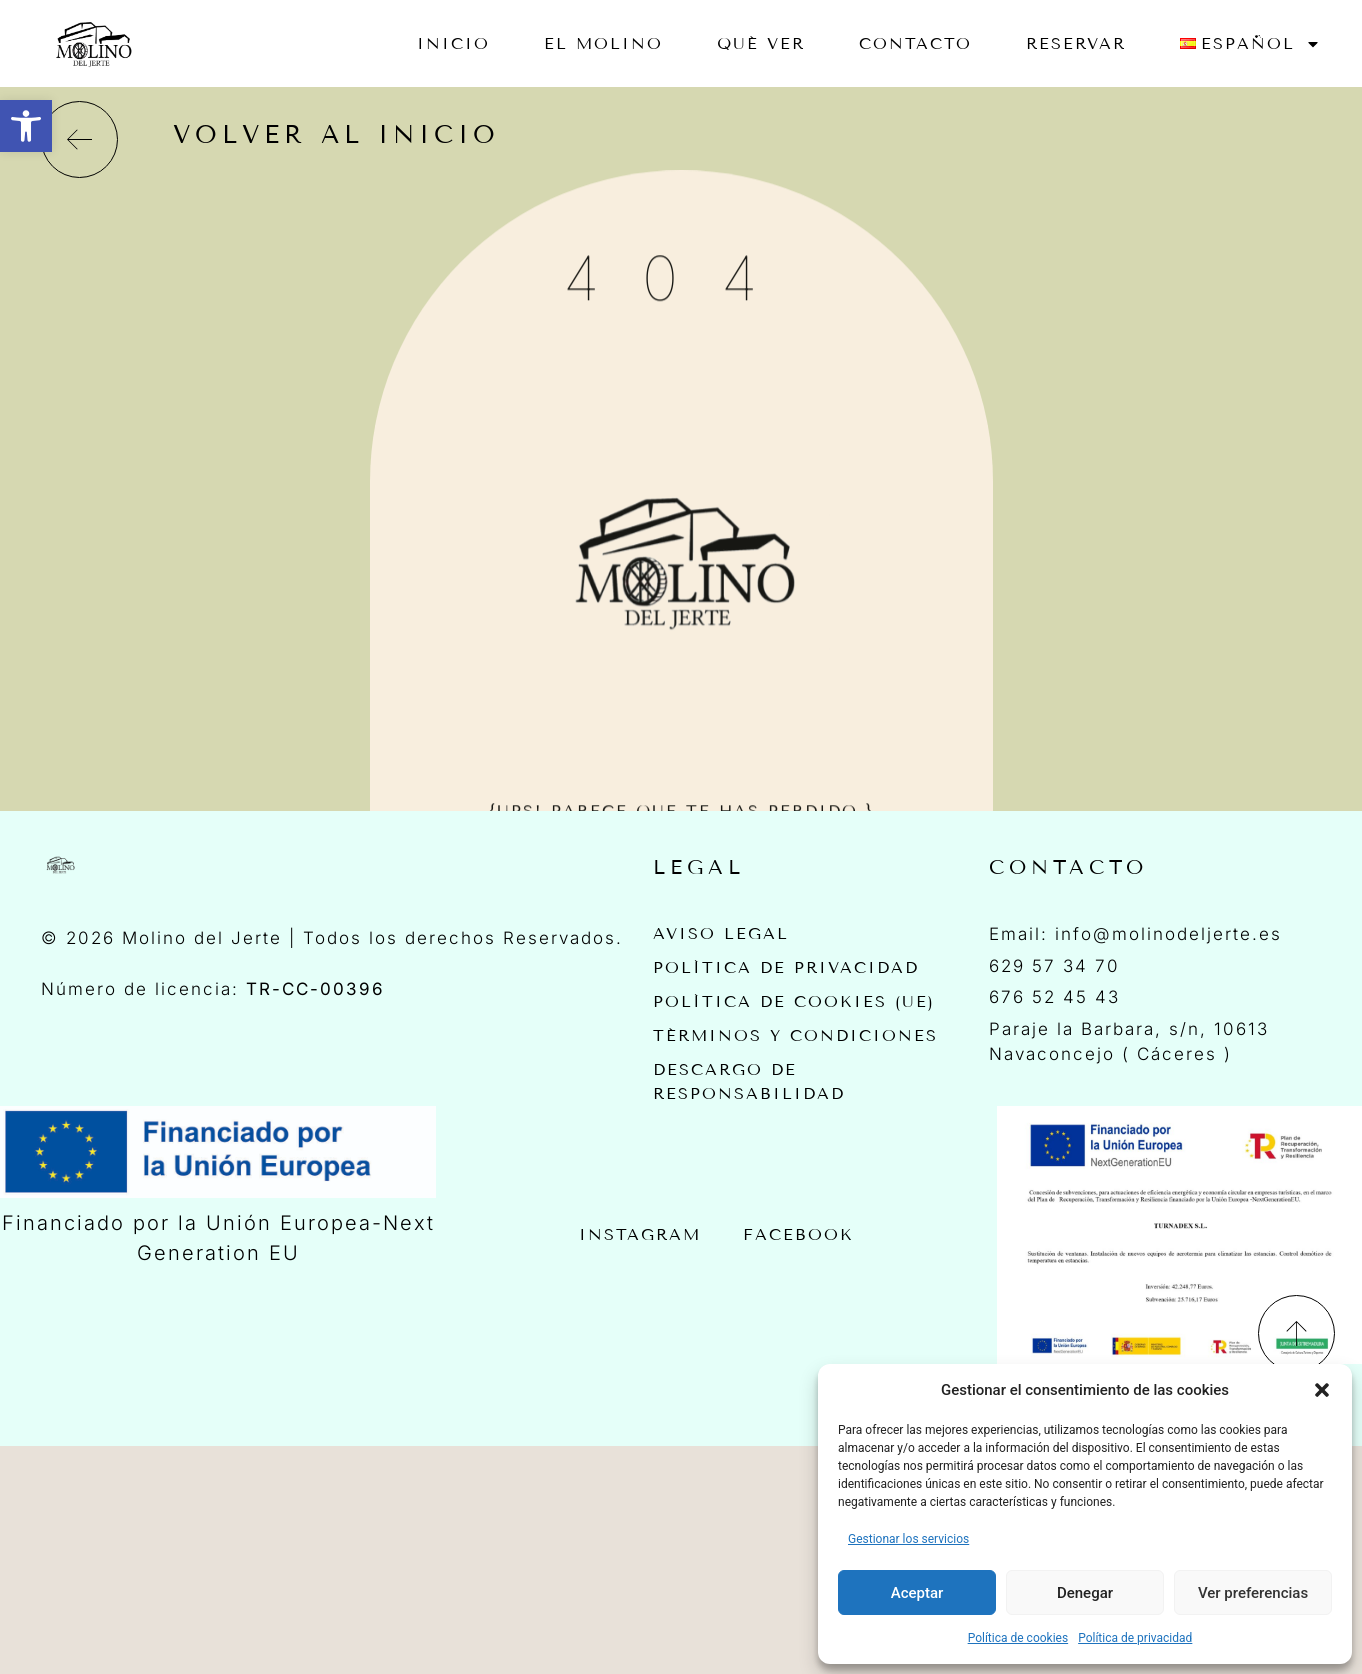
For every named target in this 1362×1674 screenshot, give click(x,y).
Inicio (453, 43)
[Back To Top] (1296, 1331)
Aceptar (917, 1593)
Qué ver (761, 43)
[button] (26, 126)
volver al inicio (336, 135)
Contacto (915, 43)
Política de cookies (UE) (794, 1000)
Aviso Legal (721, 933)
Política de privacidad (1135, 1638)
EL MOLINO (603, 43)
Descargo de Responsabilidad (749, 1079)
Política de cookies (1018, 1638)
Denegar (1085, 1593)
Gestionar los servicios (908, 1539)
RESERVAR (1076, 43)
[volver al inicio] (79, 139)
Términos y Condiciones (795, 1034)
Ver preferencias (1253, 1593)
